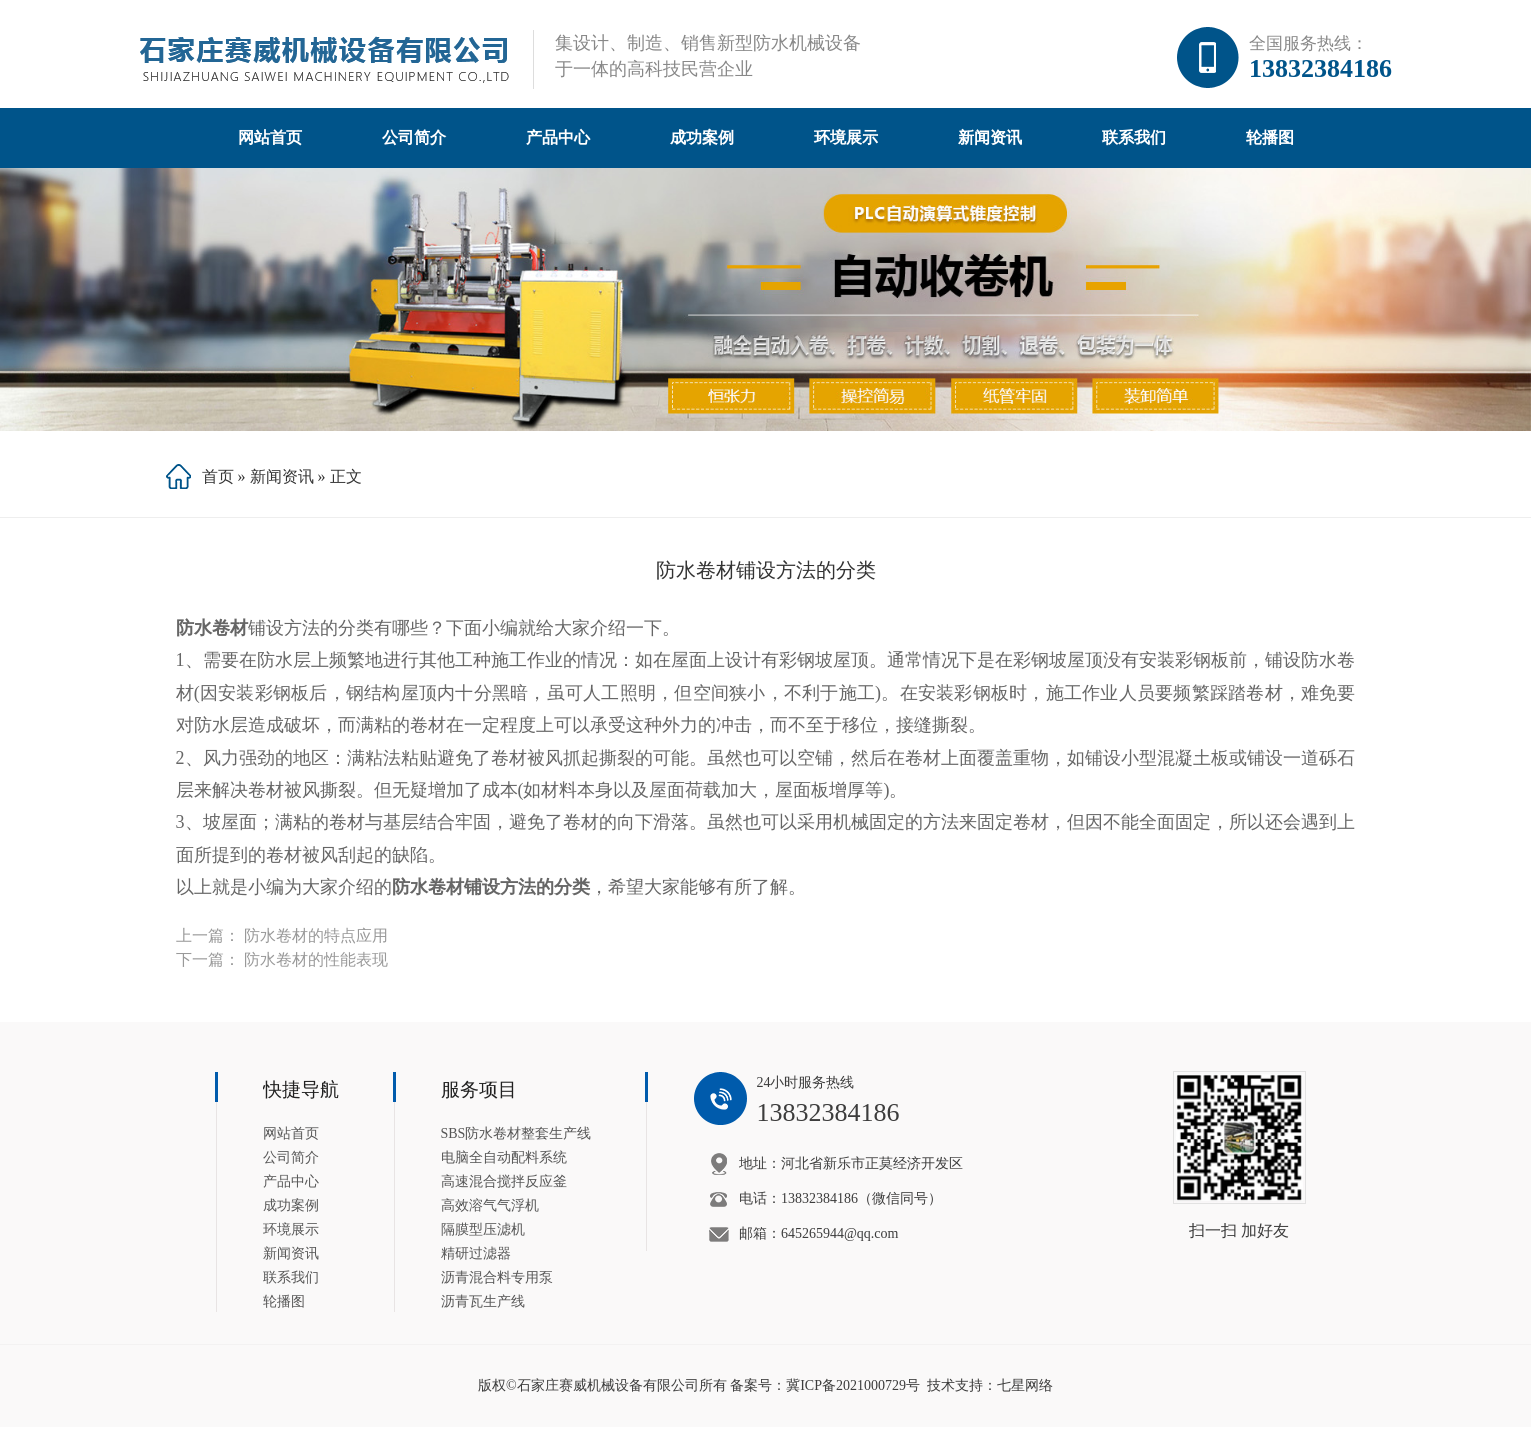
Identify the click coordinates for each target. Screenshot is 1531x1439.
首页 (218, 488)
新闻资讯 (990, 149)
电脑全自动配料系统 (504, 1169)
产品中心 (558, 149)
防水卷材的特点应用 (316, 947)
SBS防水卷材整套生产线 (516, 1145)
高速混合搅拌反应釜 (504, 1193)
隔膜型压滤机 (483, 1241)
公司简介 (414, 149)
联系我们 (1134, 149)
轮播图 (1270, 149)
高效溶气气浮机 (490, 1217)
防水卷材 (212, 640)
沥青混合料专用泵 (497, 1289)
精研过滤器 (476, 1265)
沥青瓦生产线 (483, 1313)
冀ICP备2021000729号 (853, 1397)
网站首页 (270, 149)
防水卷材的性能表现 (316, 971)
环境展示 (846, 149)
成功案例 (702, 149)
